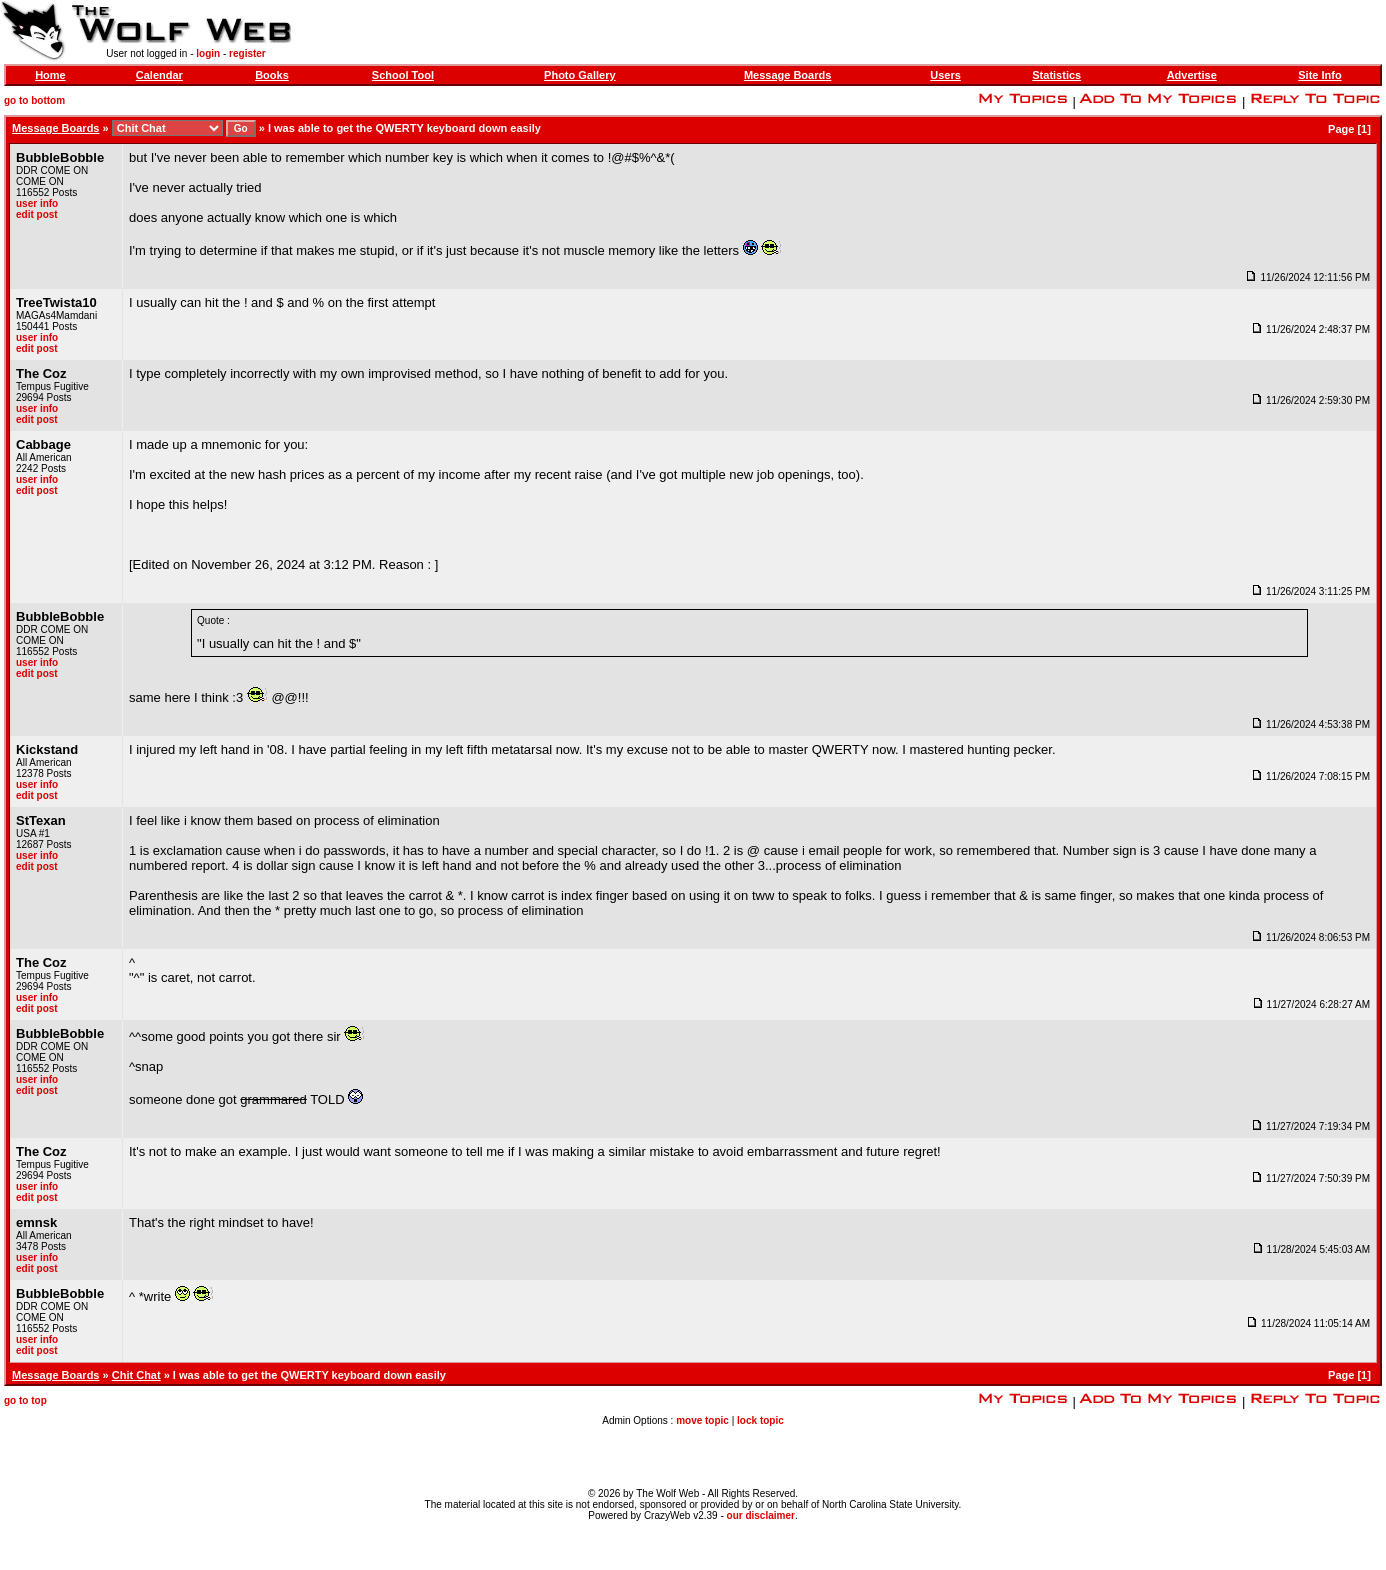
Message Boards (787, 75)
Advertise (1192, 75)
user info (37, 203)
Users (945, 75)
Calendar (159, 75)
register (247, 53)
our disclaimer (761, 1515)
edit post (37, 214)
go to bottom (34, 100)
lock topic (760, 1420)
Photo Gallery (580, 75)
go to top (25, 1400)
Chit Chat (136, 1375)
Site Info (1319, 75)
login (208, 53)
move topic (702, 1420)
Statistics (1056, 75)
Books (272, 75)
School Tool (403, 75)
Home (50, 75)
